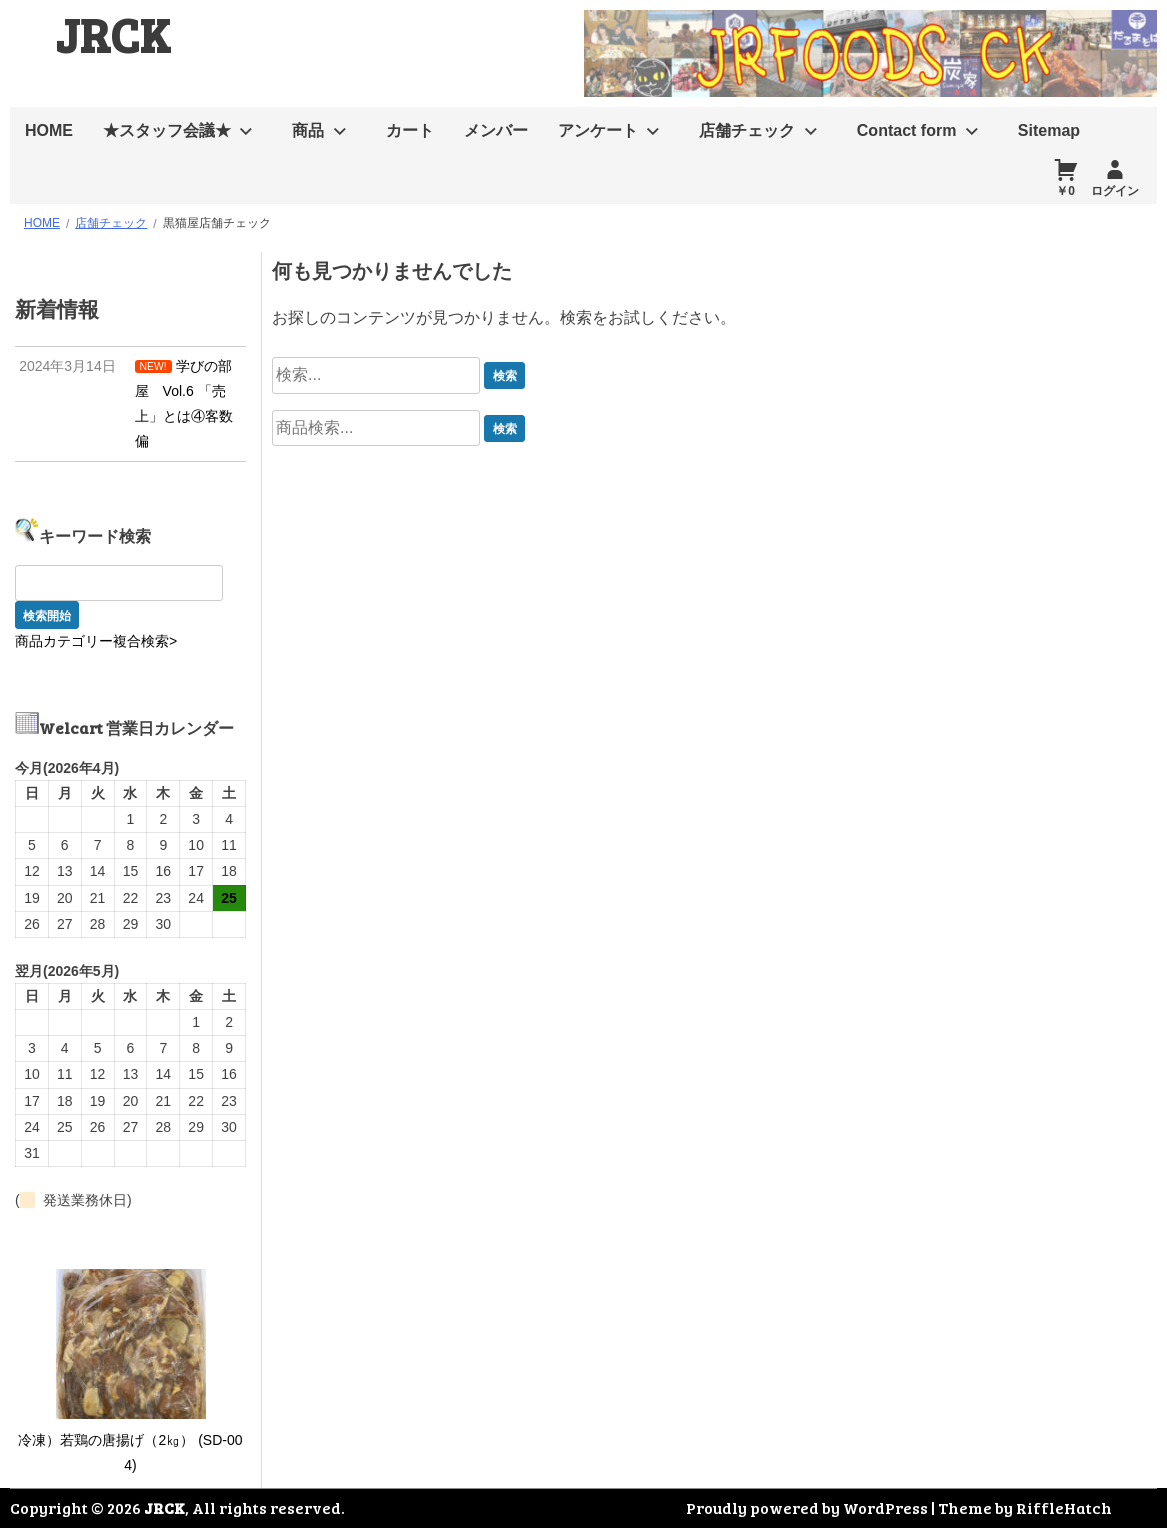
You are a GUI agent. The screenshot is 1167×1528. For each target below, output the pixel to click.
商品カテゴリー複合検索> (96, 641)
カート (410, 130)
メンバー (496, 130)
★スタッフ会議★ (167, 130)
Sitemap (1049, 130)
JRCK (113, 33)
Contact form (907, 130)
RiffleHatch (1064, 1507)
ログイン (1115, 191)
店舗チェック (747, 130)
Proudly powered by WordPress (807, 1507)
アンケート (598, 130)
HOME (49, 130)
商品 (308, 130)
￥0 (1065, 191)
